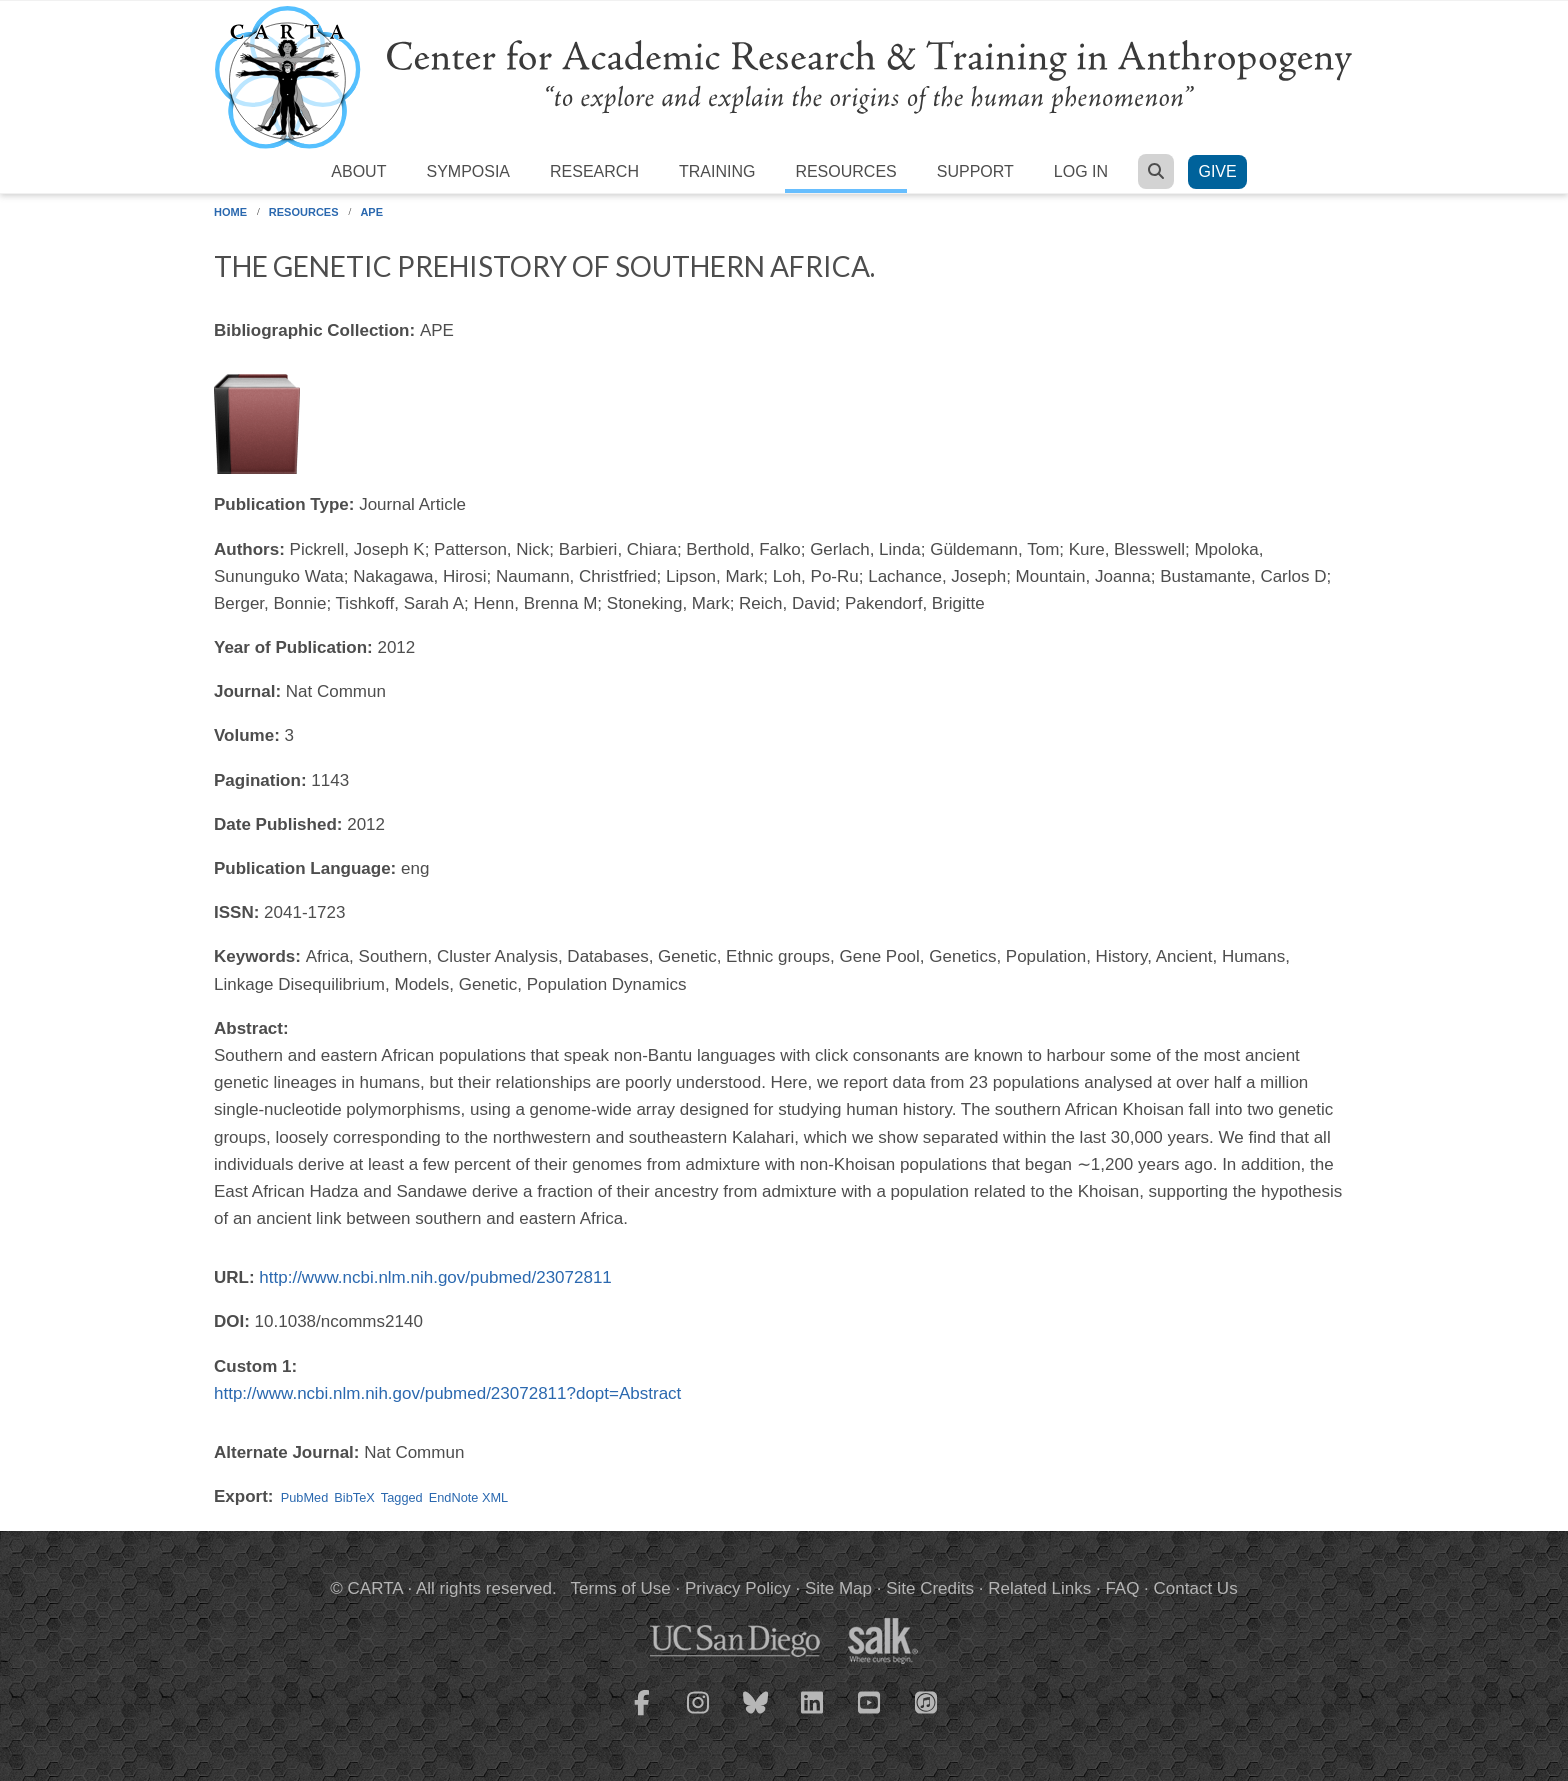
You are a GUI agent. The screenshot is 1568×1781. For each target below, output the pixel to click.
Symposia (468, 171)
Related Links (1039, 1588)
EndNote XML (468, 1497)
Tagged (402, 1497)
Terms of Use (621, 1588)
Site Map (838, 1588)
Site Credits (930, 1588)
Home (230, 212)
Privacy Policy (738, 1588)
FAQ (1122, 1588)
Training (717, 171)
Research (594, 171)
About (358, 171)
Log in (1081, 171)
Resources (845, 171)
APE (371, 212)
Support (975, 171)
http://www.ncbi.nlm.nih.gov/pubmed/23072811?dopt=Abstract (447, 1393)
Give (1217, 171)
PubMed (305, 1497)
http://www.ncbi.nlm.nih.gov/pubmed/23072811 (435, 1277)
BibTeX (354, 1497)
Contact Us (1196, 1588)
